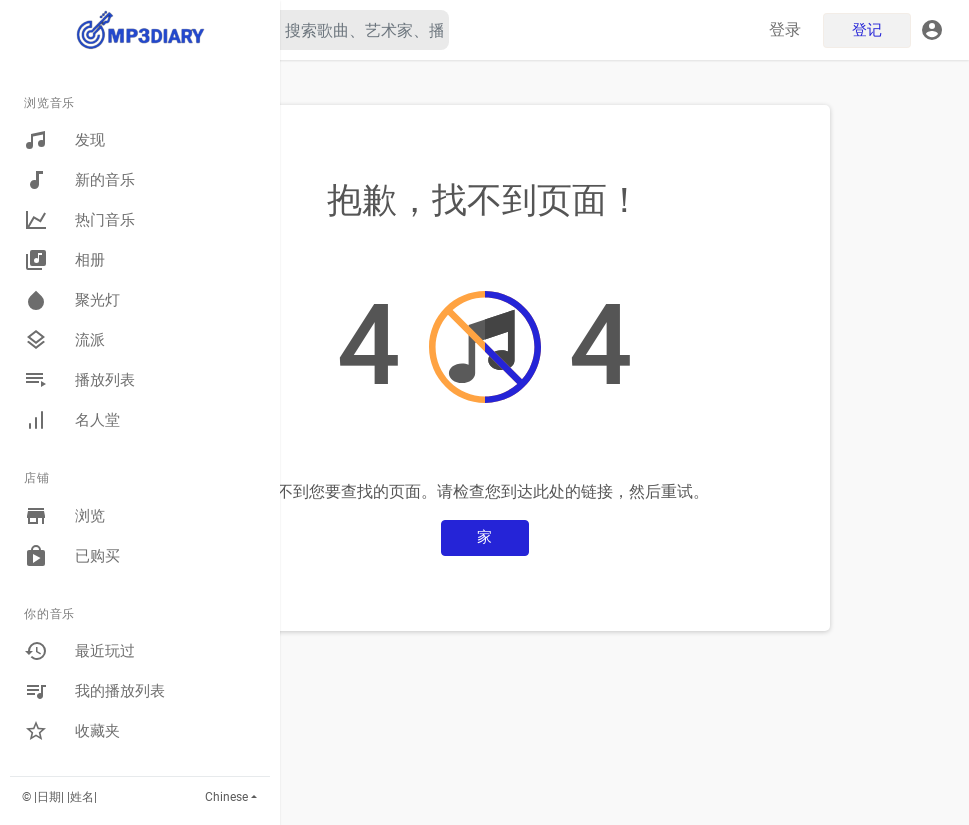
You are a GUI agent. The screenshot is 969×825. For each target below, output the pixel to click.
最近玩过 (79, 651)
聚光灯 (72, 300)
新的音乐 (79, 180)
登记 (867, 30)
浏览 (64, 516)
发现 (64, 140)
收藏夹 (72, 731)
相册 (64, 260)
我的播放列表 (94, 691)
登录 (785, 29)
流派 (64, 340)
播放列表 (79, 380)
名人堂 (72, 420)
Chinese (226, 797)
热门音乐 (79, 220)
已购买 (72, 556)
